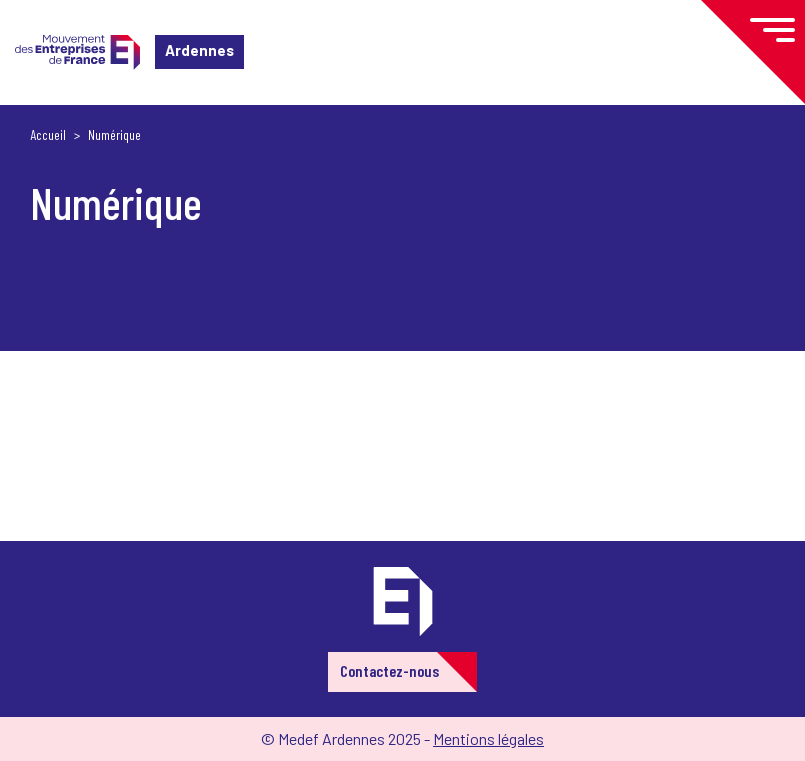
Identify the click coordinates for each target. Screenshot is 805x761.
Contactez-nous (389, 670)
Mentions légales (488, 738)
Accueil (48, 134)
